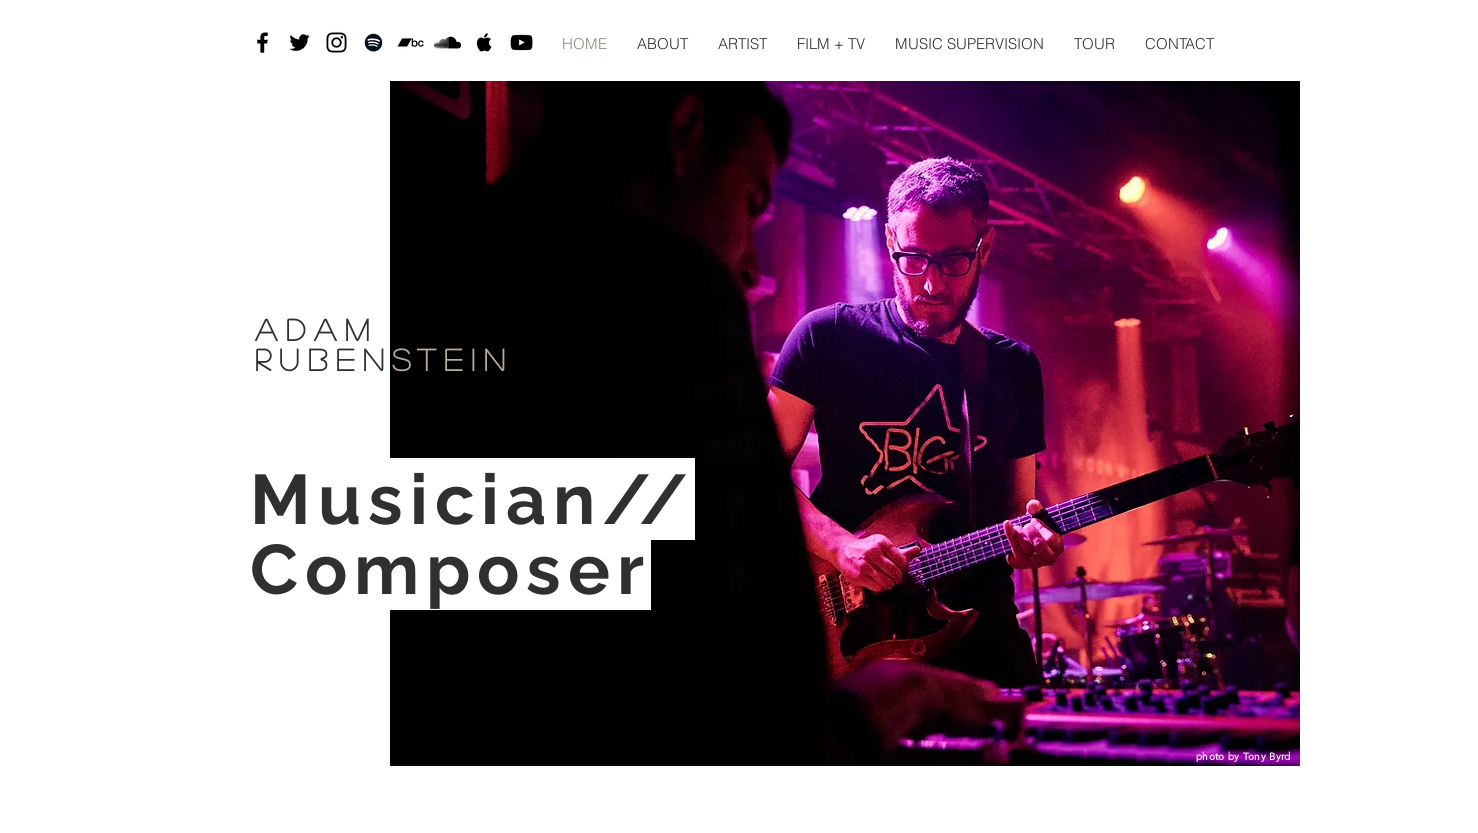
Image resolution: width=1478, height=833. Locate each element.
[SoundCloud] (447, 42)
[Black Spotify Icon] (373, 42)
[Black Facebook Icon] (262, 42)
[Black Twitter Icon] (299, 42)
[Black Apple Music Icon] (484, 42)
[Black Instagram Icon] (336, 42)
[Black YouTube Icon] (521, 42)
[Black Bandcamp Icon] (410, 42)
